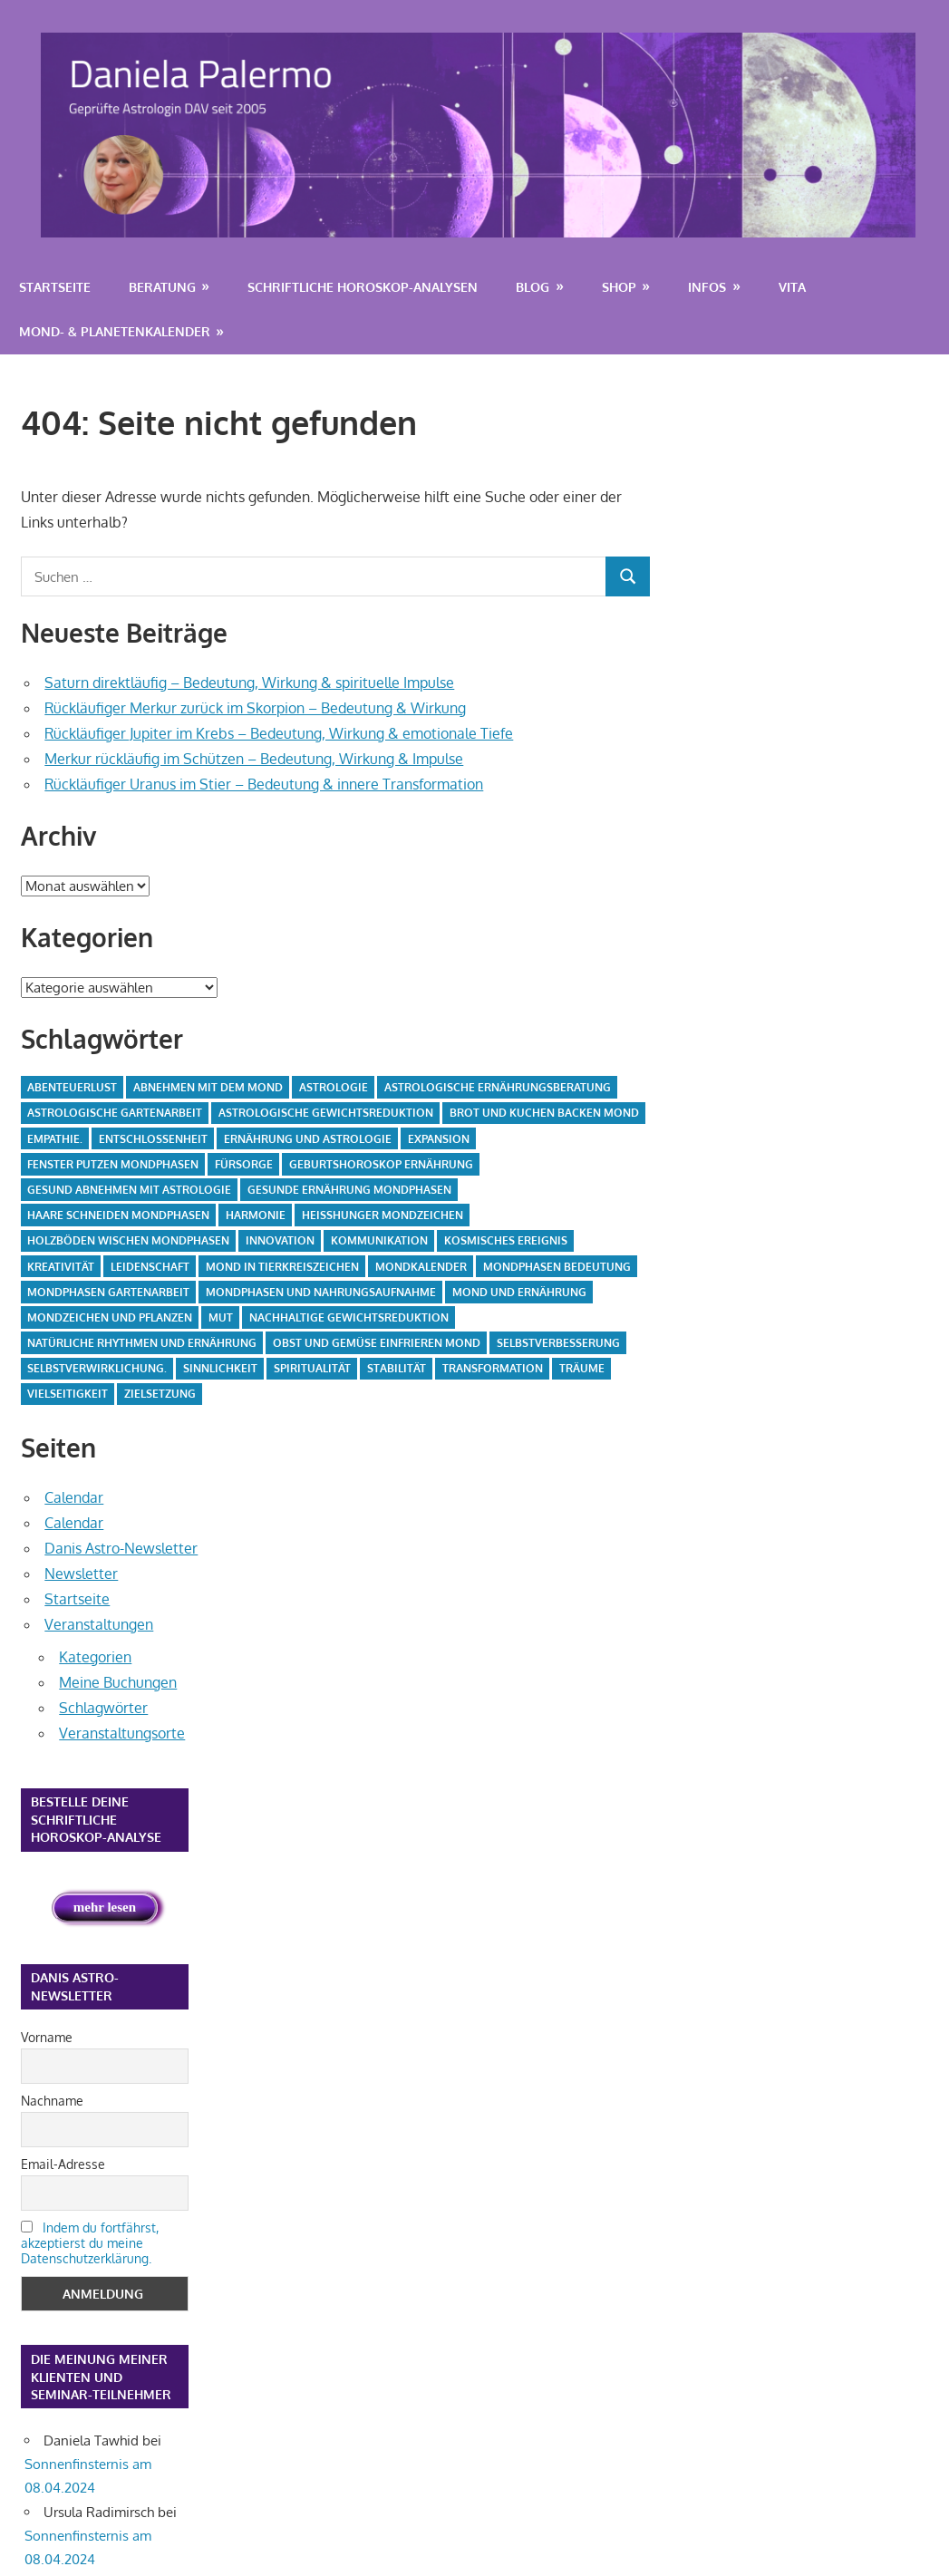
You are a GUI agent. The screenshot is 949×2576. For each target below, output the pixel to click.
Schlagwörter (103, 1708)
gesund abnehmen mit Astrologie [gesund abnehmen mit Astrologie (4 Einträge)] (129, 1189)
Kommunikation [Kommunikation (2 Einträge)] (379, 1240)
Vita (792, 287)
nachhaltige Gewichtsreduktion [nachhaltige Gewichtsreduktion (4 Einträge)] (349, 1317)
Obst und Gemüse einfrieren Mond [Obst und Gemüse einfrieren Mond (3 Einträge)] (376, 1343)
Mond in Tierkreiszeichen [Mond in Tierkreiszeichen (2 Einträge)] (282, 1266)
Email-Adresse (63, 2164)
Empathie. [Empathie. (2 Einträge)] (54, 1139)
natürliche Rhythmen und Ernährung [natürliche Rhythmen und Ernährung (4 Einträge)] (142, 1343)
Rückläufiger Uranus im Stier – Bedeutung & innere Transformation (263, 784)
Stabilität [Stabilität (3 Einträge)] (396, 1368)
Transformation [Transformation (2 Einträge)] (492, 1368)
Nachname (52, 2100)
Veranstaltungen (98, 1624)
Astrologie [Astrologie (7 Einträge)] (333, 1087)
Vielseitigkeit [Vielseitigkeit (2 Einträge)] (67, 1393)
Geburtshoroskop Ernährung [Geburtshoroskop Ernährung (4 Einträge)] (381, 1164)
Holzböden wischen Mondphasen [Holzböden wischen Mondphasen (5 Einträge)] (128, 1240)
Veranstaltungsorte (122, 1733)
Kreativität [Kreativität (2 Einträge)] (60, 1266)
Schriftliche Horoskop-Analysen (362, 287)
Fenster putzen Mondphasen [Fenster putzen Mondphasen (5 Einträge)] (113, 1164)
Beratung (162, 287)
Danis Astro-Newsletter (121, 1548)
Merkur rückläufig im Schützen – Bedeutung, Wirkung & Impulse (253, 759)
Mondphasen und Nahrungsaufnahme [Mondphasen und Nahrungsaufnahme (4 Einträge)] (321, 1292)
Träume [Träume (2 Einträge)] (582, 1368)
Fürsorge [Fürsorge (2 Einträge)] (244, 1164)
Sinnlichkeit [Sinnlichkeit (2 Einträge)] (220, 1368)
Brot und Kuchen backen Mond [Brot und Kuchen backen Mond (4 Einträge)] (544, 1112)
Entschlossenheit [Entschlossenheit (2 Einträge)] (153, 1139)
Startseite (55, 287)
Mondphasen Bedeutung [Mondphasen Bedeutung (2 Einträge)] (557, 1266)
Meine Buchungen (118, 1682)
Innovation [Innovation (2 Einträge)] (280, 1240)
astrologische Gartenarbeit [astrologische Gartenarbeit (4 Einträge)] (114, 1112)
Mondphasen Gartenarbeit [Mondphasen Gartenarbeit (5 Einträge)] (108, 1292)
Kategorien (95, 1657)
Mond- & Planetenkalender (114, 331)
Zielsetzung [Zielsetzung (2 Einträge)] (160, 1393)
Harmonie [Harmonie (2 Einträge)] (256, 1215)
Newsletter (81, 1573)
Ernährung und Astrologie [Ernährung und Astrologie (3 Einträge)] (308, 1139)
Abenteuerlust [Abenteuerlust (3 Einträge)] (72, 1087)
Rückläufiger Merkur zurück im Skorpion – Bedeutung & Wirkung (255, 708)
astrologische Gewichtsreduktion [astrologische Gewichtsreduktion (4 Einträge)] (325, 1112)
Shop (619, 287)
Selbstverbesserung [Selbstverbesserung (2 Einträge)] (558, 1343)
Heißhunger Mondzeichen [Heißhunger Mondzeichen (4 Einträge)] (382, 1215)
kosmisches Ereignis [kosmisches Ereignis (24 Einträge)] (505, 1240)
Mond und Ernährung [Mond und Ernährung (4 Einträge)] (519, 1292)
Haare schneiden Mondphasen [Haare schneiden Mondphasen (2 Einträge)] (118, 1215)
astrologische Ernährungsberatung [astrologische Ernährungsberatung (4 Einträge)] (497, 1087)
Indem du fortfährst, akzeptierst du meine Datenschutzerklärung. (90, 2243)
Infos (707, 287)
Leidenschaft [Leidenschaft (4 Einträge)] (150, 1266)
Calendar (73, 1497)
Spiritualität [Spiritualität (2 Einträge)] (312, 1368)
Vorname (47, 2037)
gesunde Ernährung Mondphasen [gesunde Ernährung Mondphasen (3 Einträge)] (349, 1189)
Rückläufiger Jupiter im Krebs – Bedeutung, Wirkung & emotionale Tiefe (278, 733)
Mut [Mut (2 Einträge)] (220, 1317)
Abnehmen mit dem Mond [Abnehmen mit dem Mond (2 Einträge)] (208, 1087)
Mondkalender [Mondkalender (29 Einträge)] (421, 1266)
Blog (532, 287)
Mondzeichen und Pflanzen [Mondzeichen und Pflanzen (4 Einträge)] (109, 1317)
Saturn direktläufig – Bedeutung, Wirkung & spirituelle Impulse (249, 682)
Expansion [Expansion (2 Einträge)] (439, 1139)
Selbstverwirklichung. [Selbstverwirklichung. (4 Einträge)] (97, 1368)
